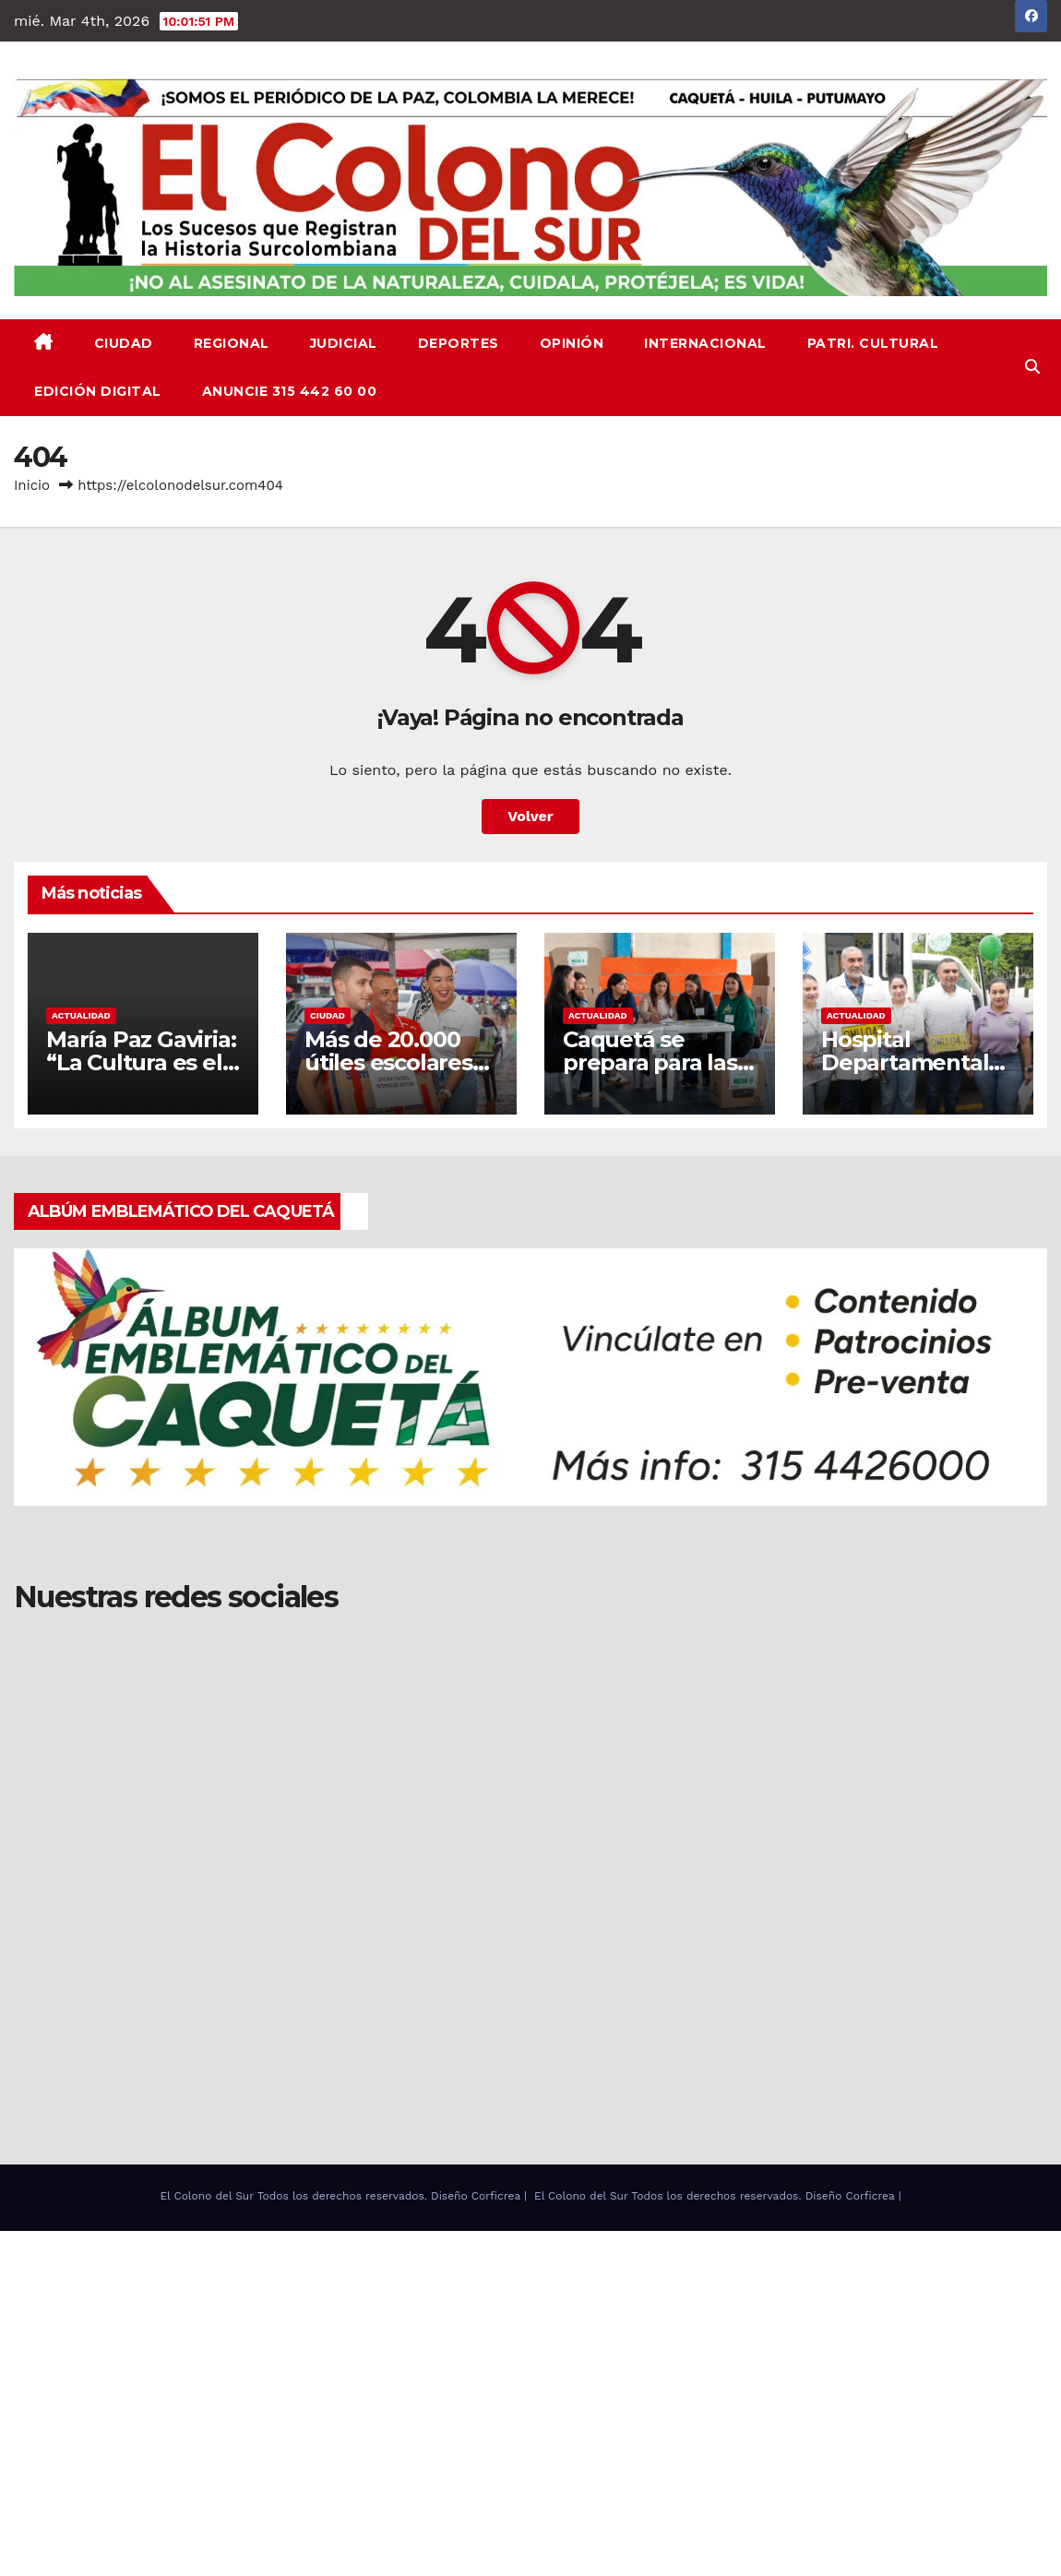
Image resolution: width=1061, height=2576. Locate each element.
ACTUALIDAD (81, 1015)
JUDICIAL (343, 343)
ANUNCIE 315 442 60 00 (289, 391)
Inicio (32, 485)
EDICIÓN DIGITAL (97, 391)
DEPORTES (458, 343)
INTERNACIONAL (705, 343)
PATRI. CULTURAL (873, 343)
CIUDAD (123, 343)
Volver (530, 816)
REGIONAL (231, 343)
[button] (1032, 367)
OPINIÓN (572, 343)
